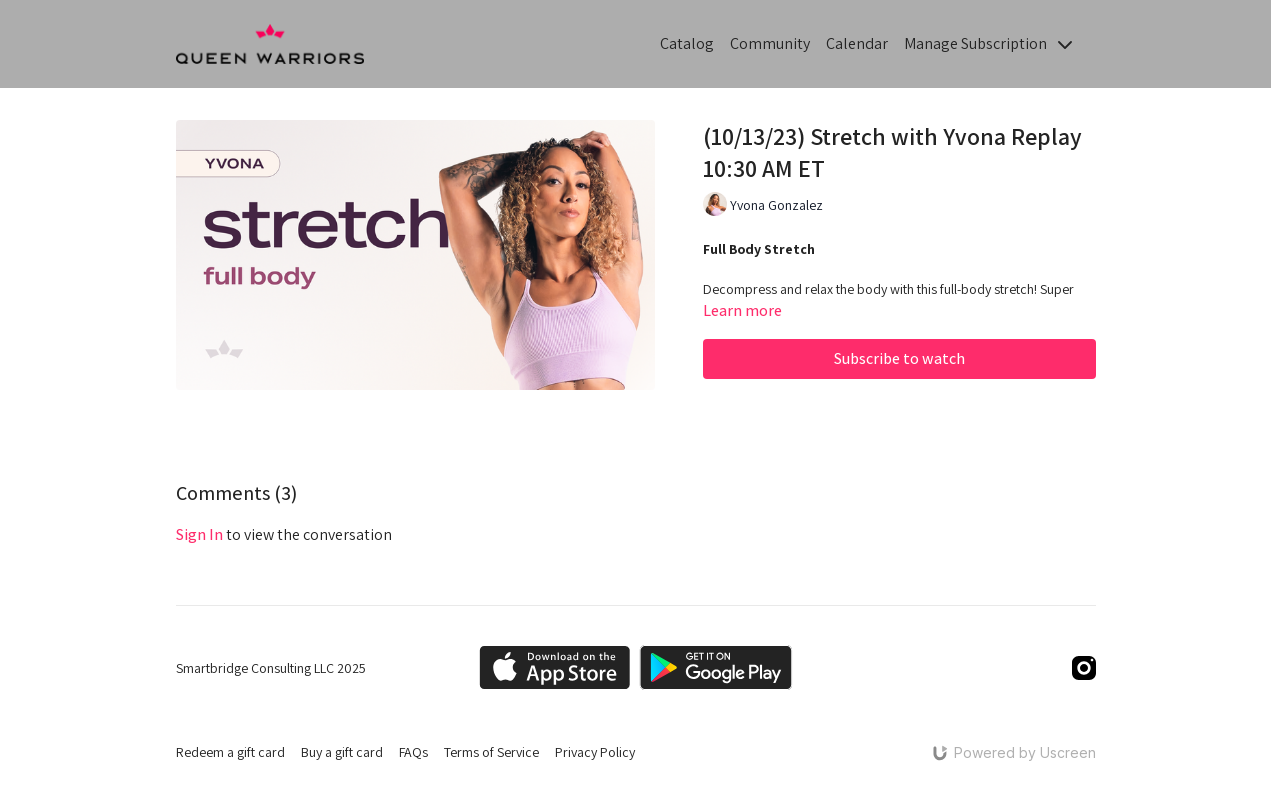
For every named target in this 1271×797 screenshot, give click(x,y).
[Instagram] (1084, 668)
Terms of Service (491, 752)
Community (770, 43)
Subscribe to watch (899, 358)
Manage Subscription (988, 43)
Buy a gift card (342, 752)
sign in (199, 534)
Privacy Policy (595, 752)
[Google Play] (716, 667)
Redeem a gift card (230, 752)
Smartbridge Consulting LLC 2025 (271, 668)
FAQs (413, 752)
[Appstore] (554, 667)
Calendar (857, 43)
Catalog (687, 43)
